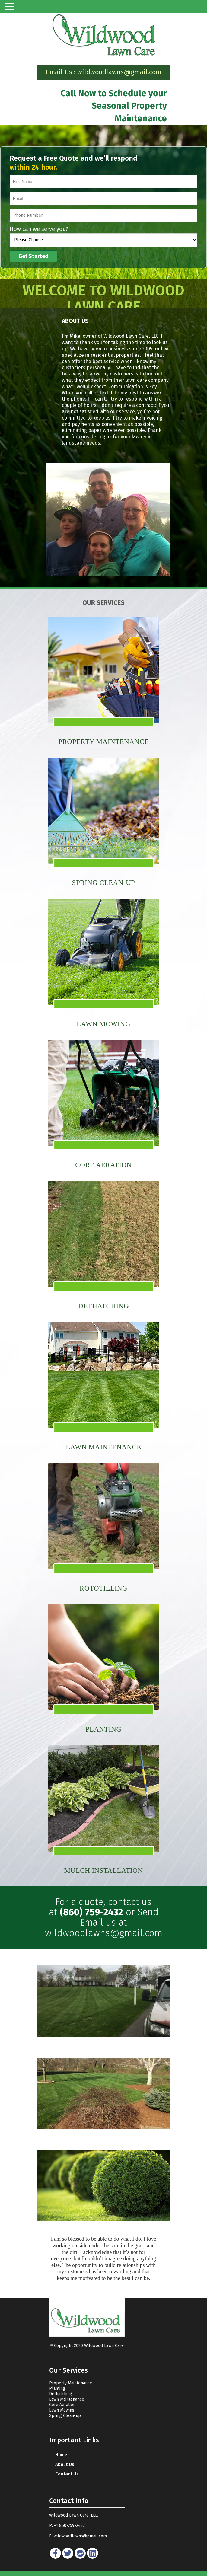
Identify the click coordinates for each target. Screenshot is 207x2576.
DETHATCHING (103, 1306)
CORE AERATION (103, 1165)
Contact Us (67, 2474)
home (61, 2454)
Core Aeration (62, 2404)
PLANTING (104, 1729)
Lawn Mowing (62, 2410)
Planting (57, 2388)
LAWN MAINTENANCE (103, 1447)
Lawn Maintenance (66, 2399)
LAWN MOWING (103, 1024)
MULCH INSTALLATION (103, 1870)
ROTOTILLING (103, 1588)
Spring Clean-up (65, 2415)
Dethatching (60, 2393)
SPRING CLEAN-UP (103, 882)
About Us (64, 2464)
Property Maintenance (103, 741)
